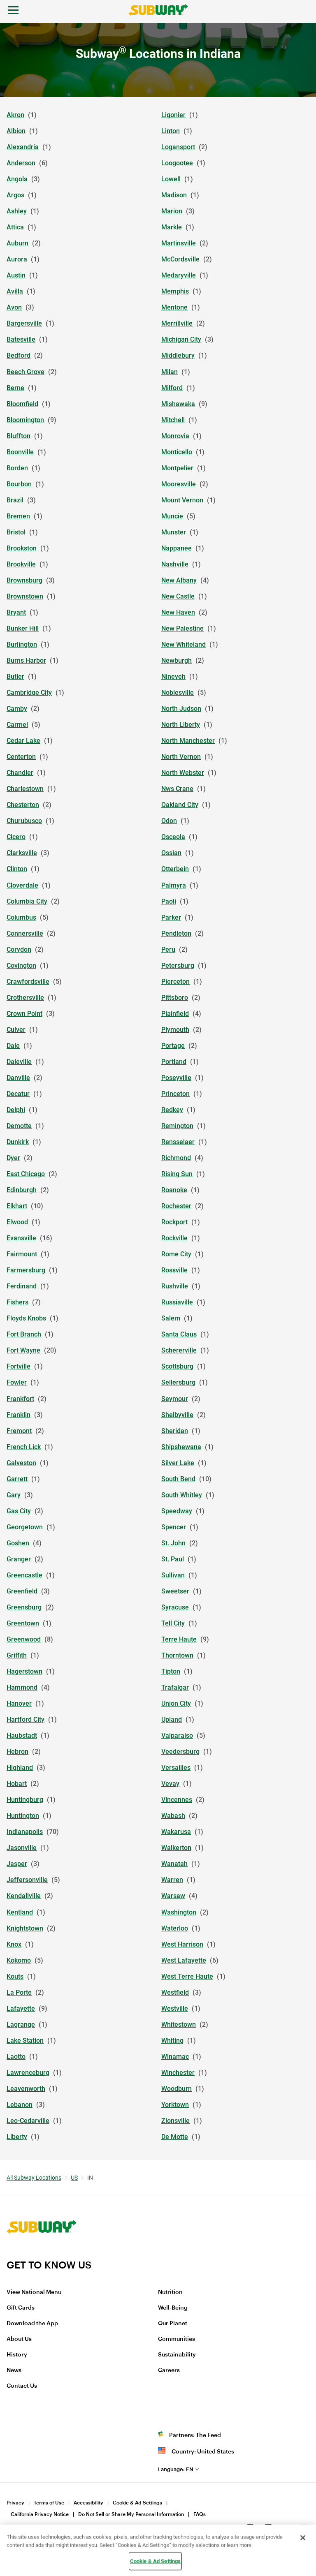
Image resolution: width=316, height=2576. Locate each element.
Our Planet (172, 2323)
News (14, 2370)
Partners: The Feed (195, 2435)
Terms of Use (49, 2502)
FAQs (199, 2514)
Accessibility (88, 2502)
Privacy (15, 2502)
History (17, 2355)
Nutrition (170, 2292)
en (175, 2469)
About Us (19, 2339)
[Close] (303, 2538)
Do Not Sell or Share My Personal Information (131, 2514)
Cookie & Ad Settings (137, 2502)
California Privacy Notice (40, 2514)
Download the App (32, 2323)
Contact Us (22, 2386)
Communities (176, 2339)
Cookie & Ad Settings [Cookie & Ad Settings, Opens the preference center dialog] (155, 2561)
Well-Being (173, 2308)
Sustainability (177, 2355)
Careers (169, 2370)
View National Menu (34, 2292)
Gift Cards (21, 2308)
